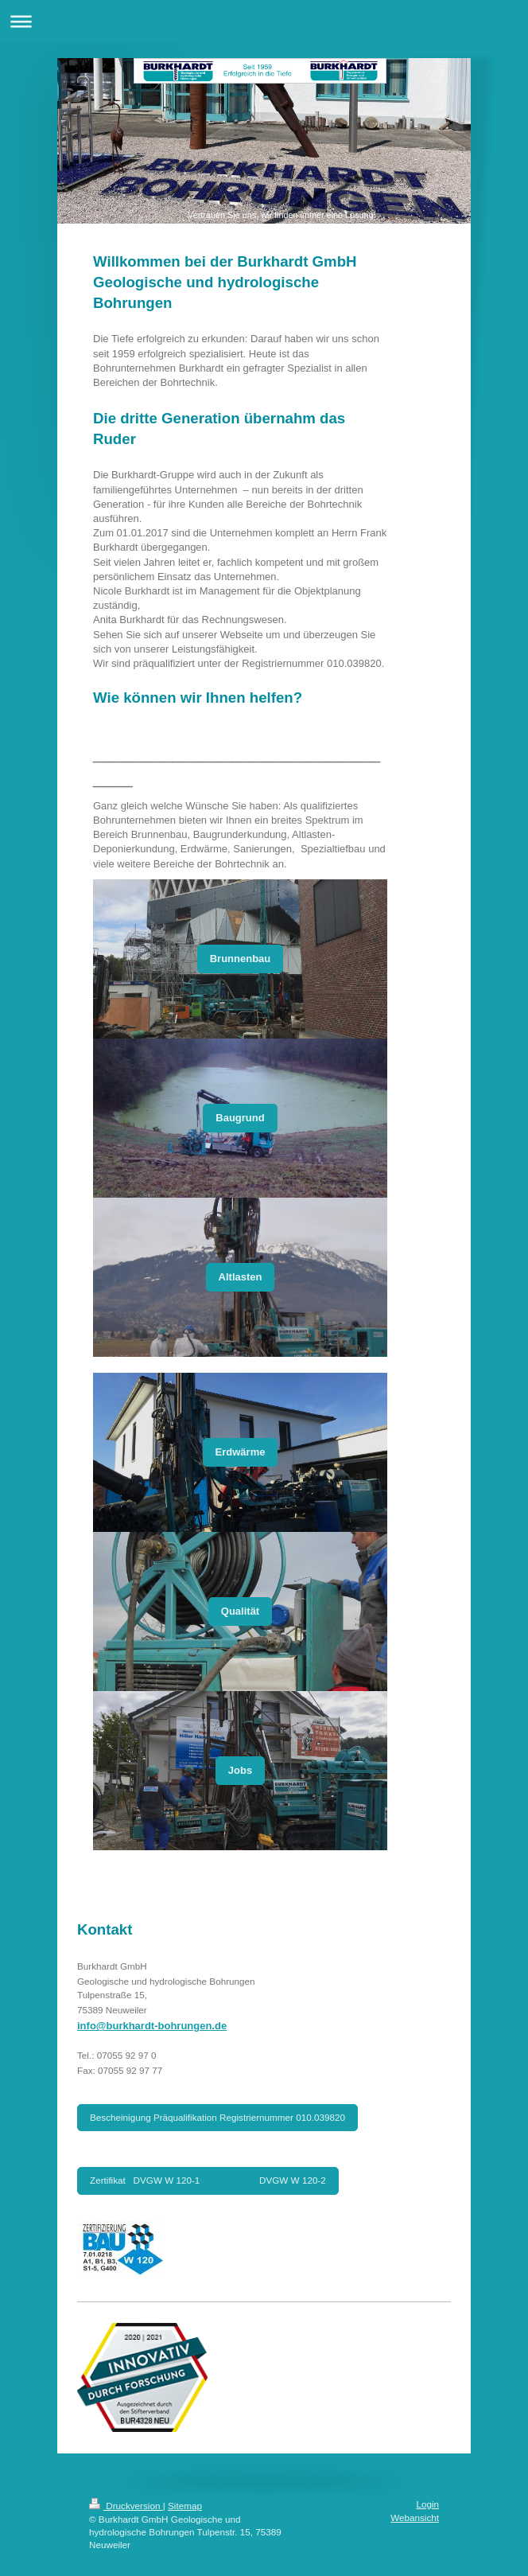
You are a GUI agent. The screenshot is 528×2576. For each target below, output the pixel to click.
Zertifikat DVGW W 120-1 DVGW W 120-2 (208, 2180)
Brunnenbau (240, 959)
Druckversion (126, 2505)
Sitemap (185, 2505)
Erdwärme (240, 1452)
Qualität (240, 1611)
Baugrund (239, 1118)
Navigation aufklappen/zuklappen (264, 21)
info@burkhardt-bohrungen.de (152, 2026)
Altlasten (240, 1277)
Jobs (240, 1770)
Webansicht (414, 2517)
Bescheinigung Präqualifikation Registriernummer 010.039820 (217, 2117)
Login (427, 2504)
